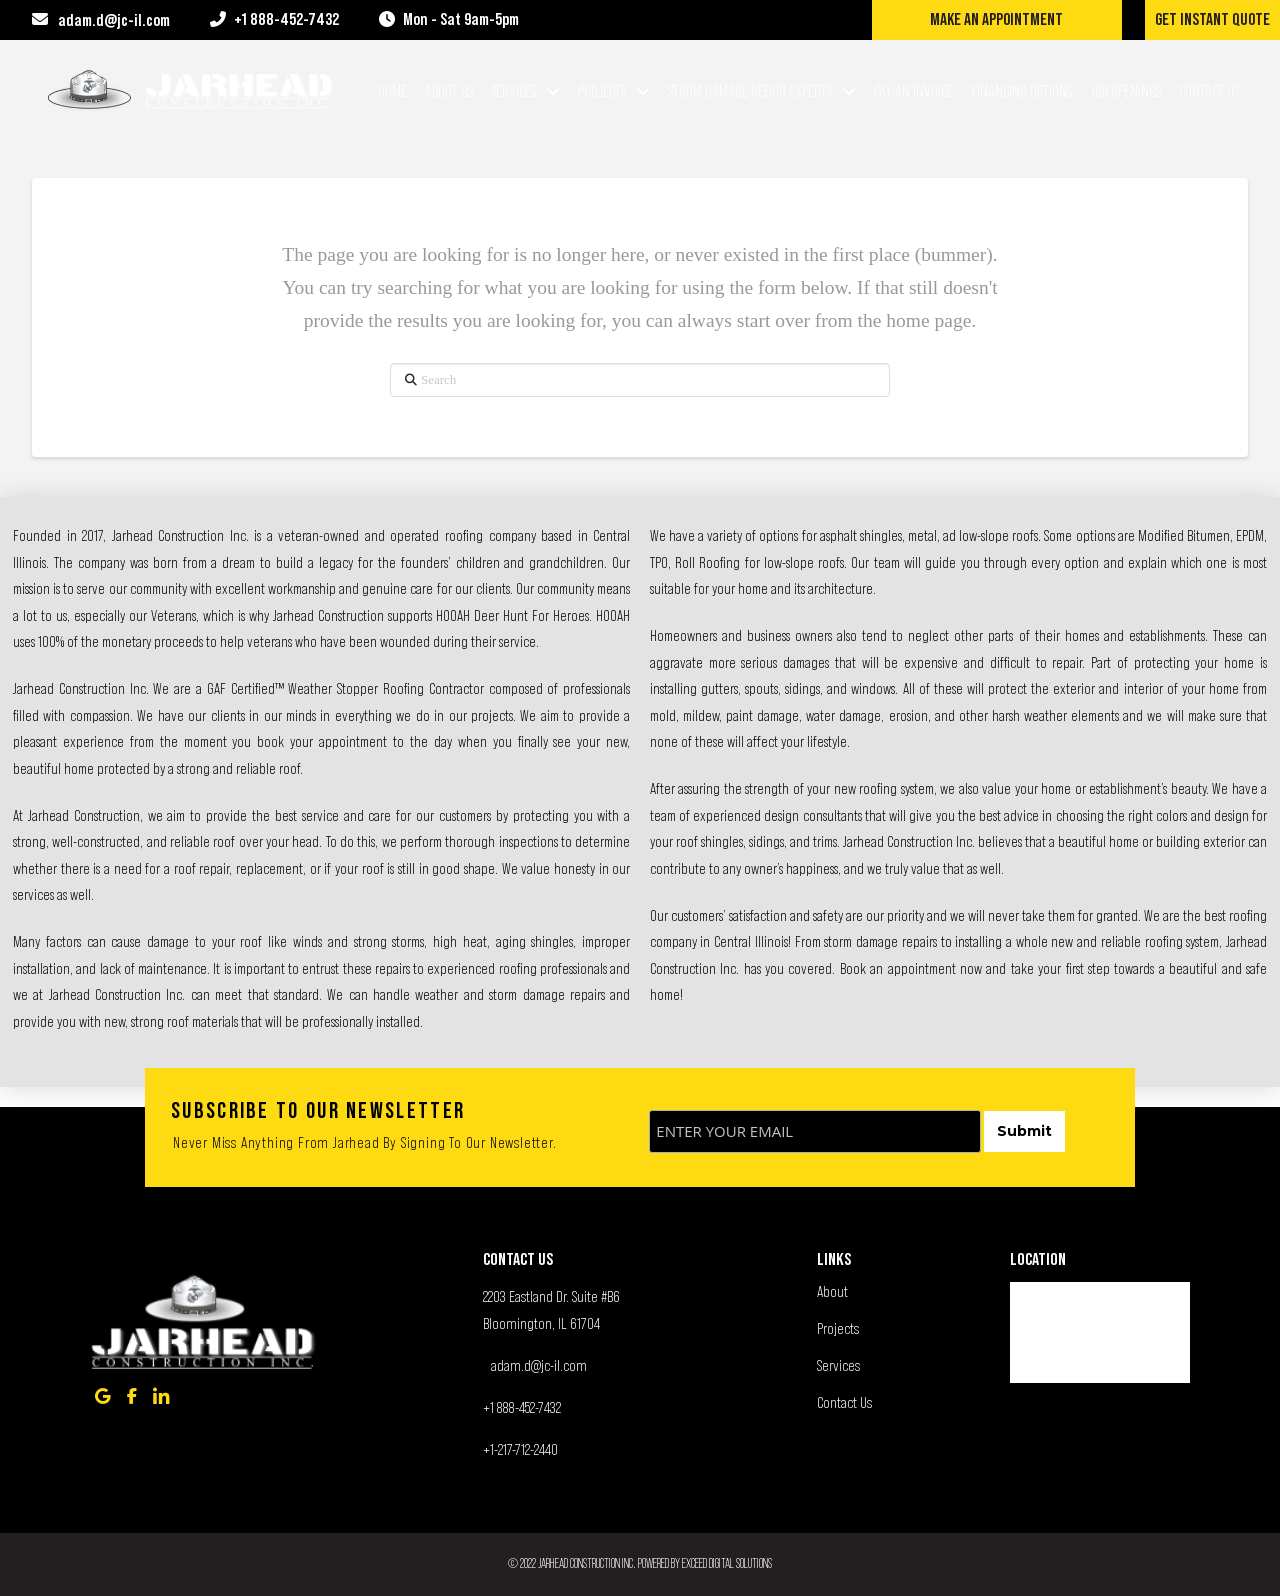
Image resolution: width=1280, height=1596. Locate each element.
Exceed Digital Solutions (727, 1563)
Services (838, 1365)
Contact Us (844, 1402)
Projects (838, 1328)
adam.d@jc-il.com (539, 1365)
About (832, 1291)
